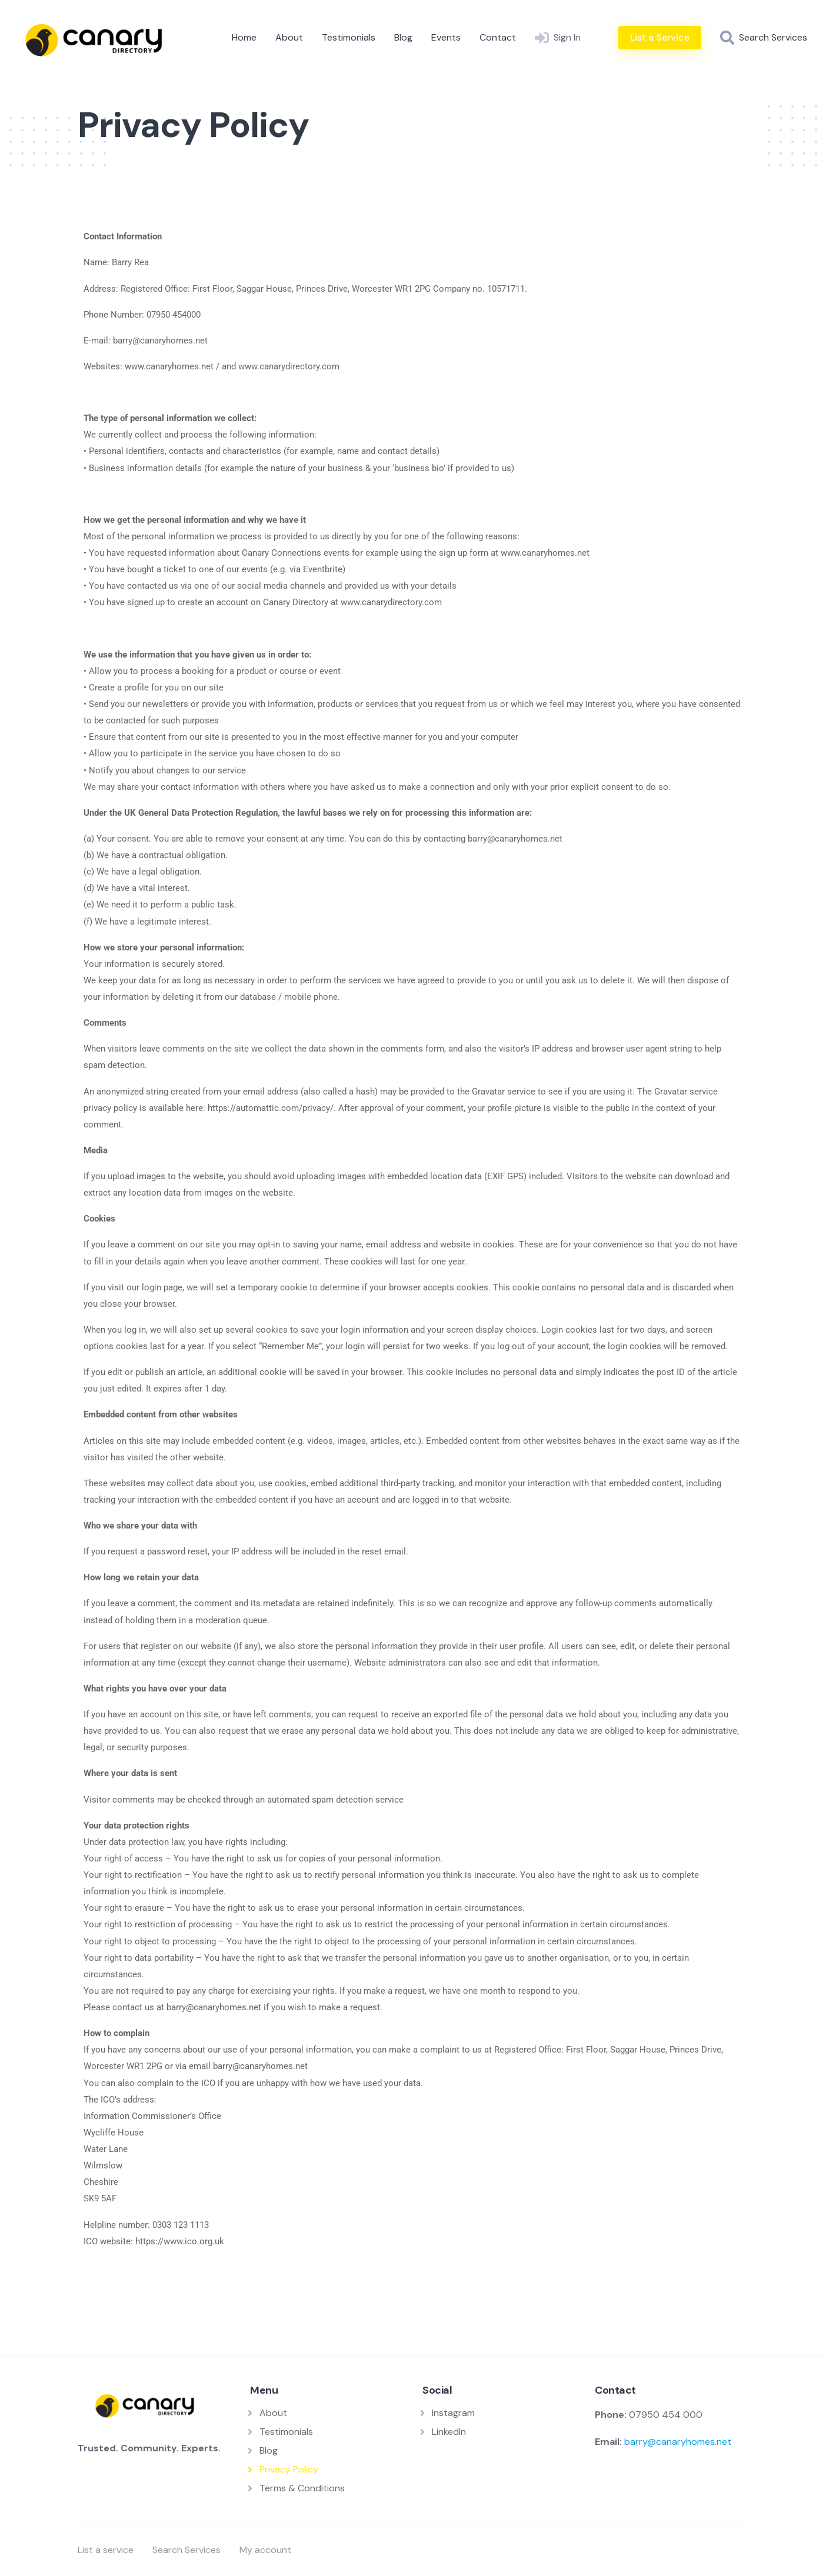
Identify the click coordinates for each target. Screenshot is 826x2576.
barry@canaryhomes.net (677, 2441)
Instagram (453, 2413)
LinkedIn (449, 2431)
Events (446, 37)
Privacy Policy (288, 2469)
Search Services (186, 2550)
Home (244, 37)
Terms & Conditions (302, 2488)
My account (265, 2550)
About (289, 37)
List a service (106, 2550)
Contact (497, 37)
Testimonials (348, 37)
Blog (403, 37)
